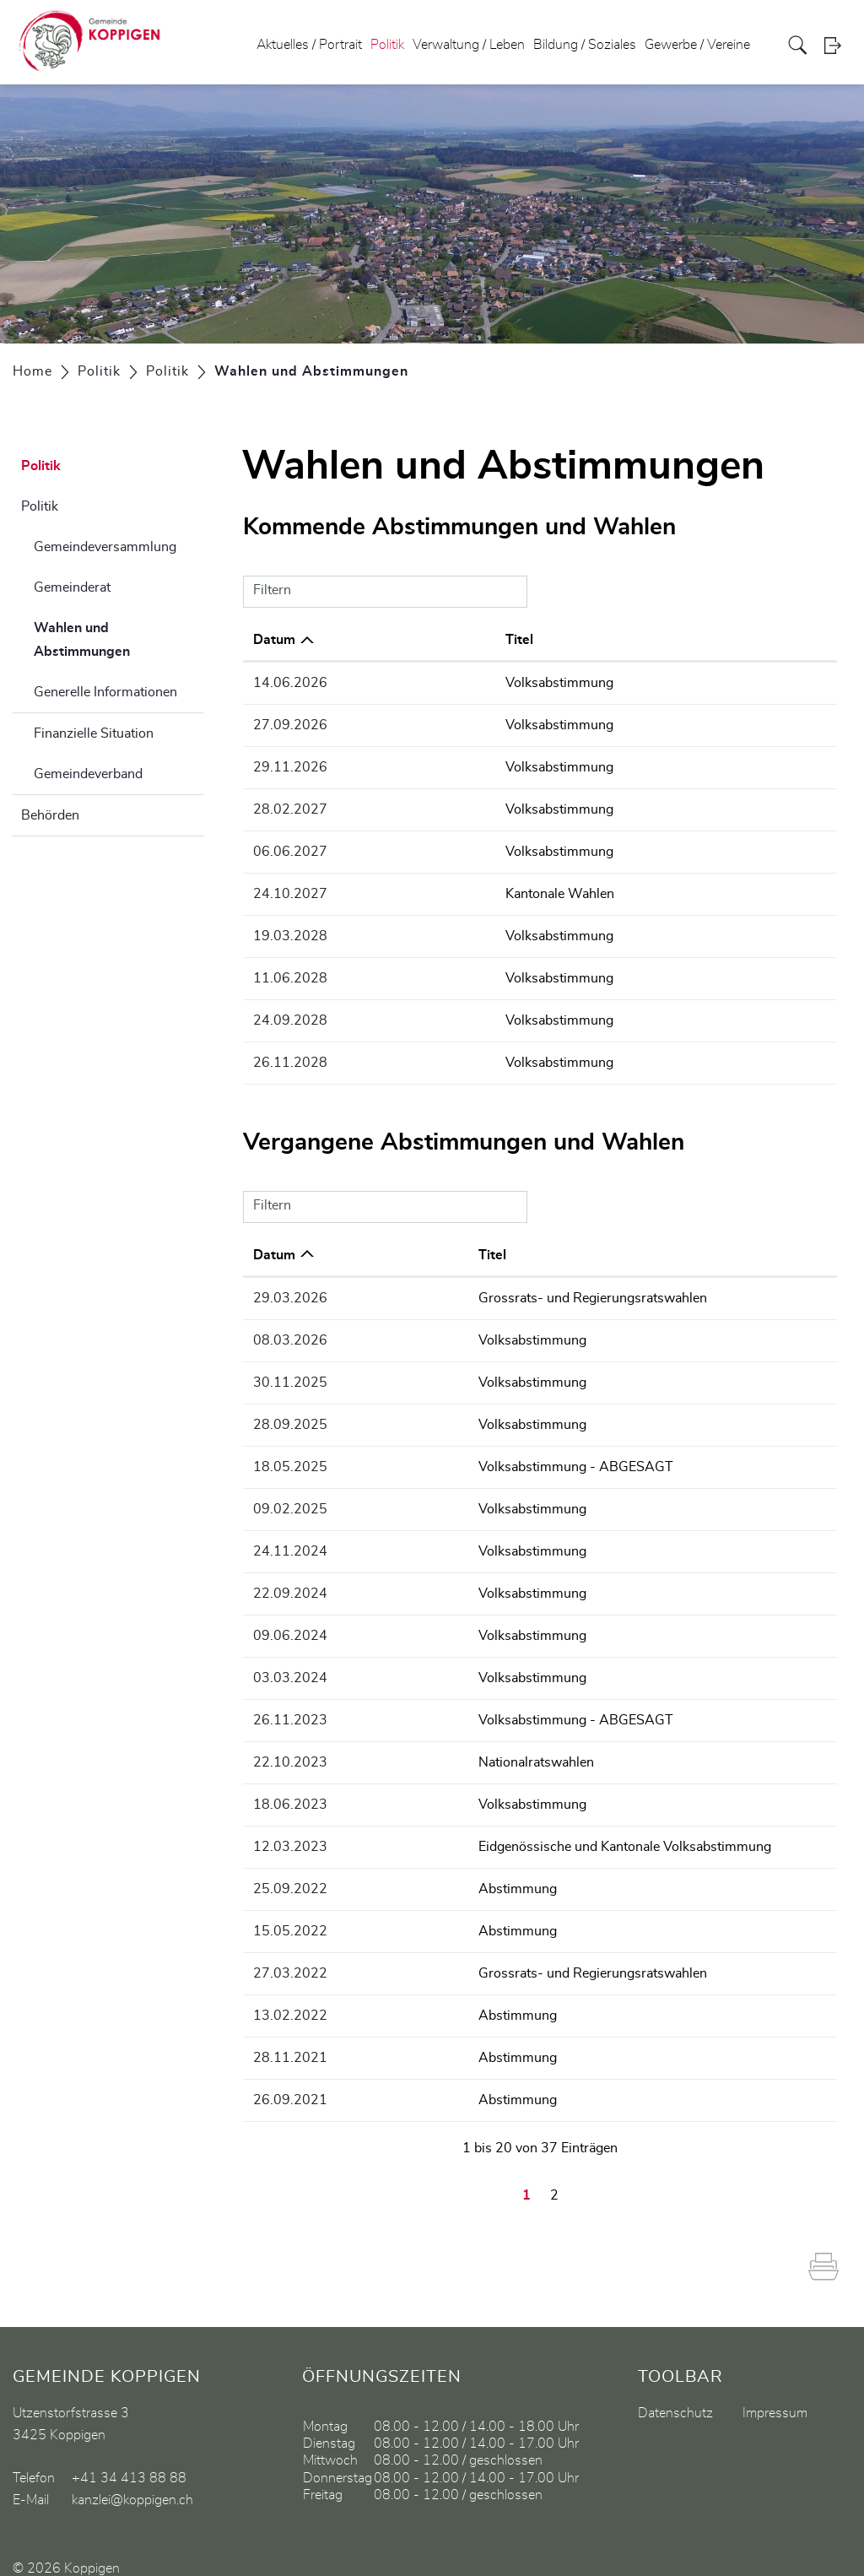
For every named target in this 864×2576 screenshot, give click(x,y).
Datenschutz (675, 2388)
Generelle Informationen (105, 692)
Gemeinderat (72, 587)
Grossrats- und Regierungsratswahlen (486, 1289)
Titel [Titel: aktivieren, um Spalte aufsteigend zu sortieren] (386, 640)
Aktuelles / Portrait (309, 45)
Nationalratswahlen (430, 1744)
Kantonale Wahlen (426, 889)
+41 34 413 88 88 (129, 2453)
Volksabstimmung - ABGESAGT (469, 1455)
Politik (387, 45)
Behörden (50, 815)
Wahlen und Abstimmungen (118, 639)
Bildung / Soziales (584, 45)
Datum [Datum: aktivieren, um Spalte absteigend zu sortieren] (274, 640)
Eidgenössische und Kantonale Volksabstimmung (518, 1827)
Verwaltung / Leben (469, 45)
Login (837, 46)
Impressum (774, 2388)
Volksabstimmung (426, 683)
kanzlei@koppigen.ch (132, 2475)
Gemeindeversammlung (105, 547)
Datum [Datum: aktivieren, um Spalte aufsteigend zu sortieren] (274, 1246)
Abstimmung (411, 1868)
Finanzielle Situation (94, 733)
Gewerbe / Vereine (697, 45)
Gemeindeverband (88, 774)
